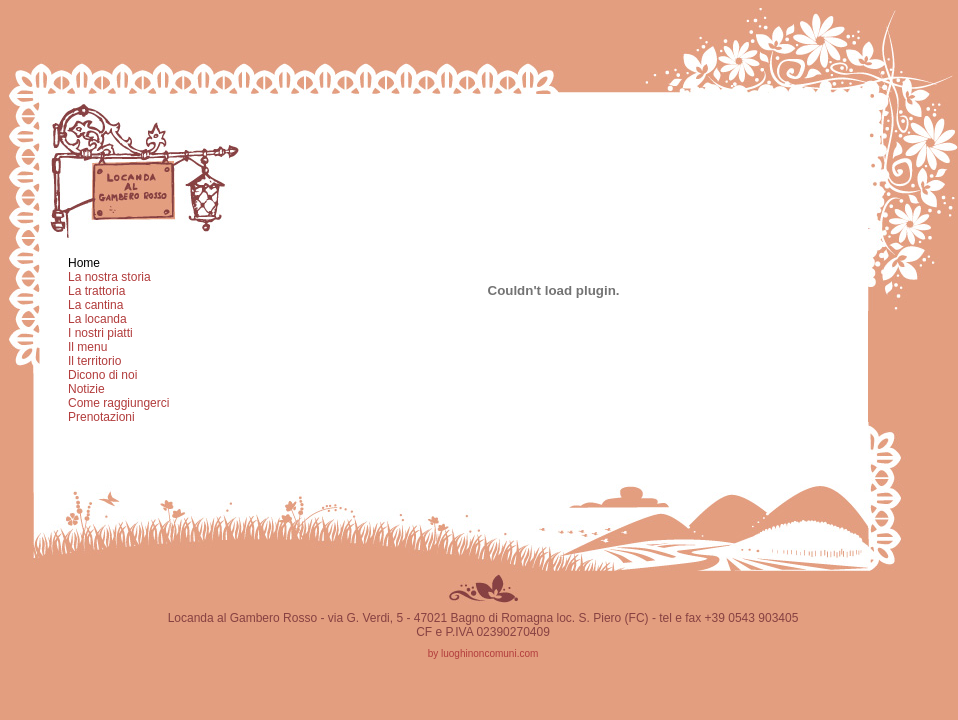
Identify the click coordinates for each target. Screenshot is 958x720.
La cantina (95, 305)
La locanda (97, 319)
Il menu (87, 347)
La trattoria (96, 291)
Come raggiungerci (118, 403)
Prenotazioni (101, 417)
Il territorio (94, 361)
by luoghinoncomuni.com (483, 653)
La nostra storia (109, 277)
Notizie (86, 389)
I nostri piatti (100, 333)
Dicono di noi (102, 375)
